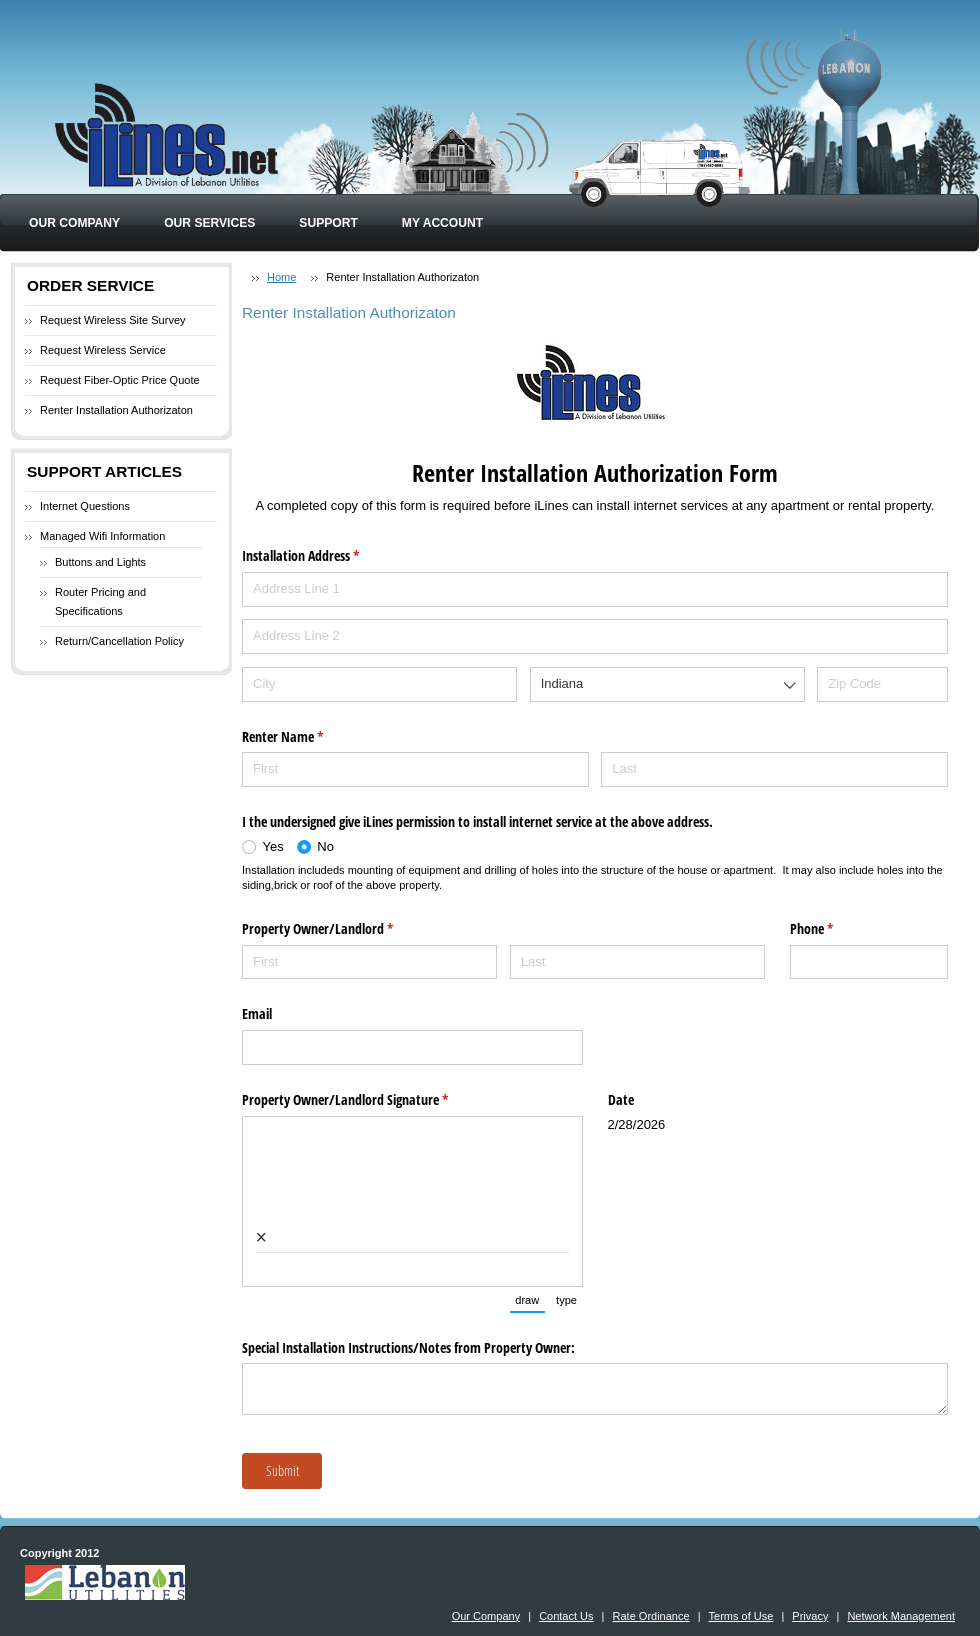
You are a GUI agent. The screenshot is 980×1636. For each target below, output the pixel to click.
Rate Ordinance (651, 1616)
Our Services (209, 223)
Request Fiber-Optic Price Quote (120, 380)
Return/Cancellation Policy (119, 641)
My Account (442, 223)
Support (328, 223)
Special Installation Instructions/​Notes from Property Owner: (408, 1347)
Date (621, 1099)
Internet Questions (85, 506)
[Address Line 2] (595, 636)
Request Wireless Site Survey (113, 320)
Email (257, 1013)
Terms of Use (741, 1616)
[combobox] (667, 684)
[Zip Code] (882, 684)
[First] (415, 769)
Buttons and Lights (100, 562)
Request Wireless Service (103, 350)
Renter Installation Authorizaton (116, 410)
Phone (835, 929)
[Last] (774, 769)
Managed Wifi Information (102, 536)
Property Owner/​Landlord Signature (368, 1100)
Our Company (74, 223)
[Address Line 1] (595, 589)
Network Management (901, 1616)
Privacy (810, 1616)
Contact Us (566, 1616)
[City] (379, 684)
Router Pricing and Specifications (100, 602)
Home (281, 277)
